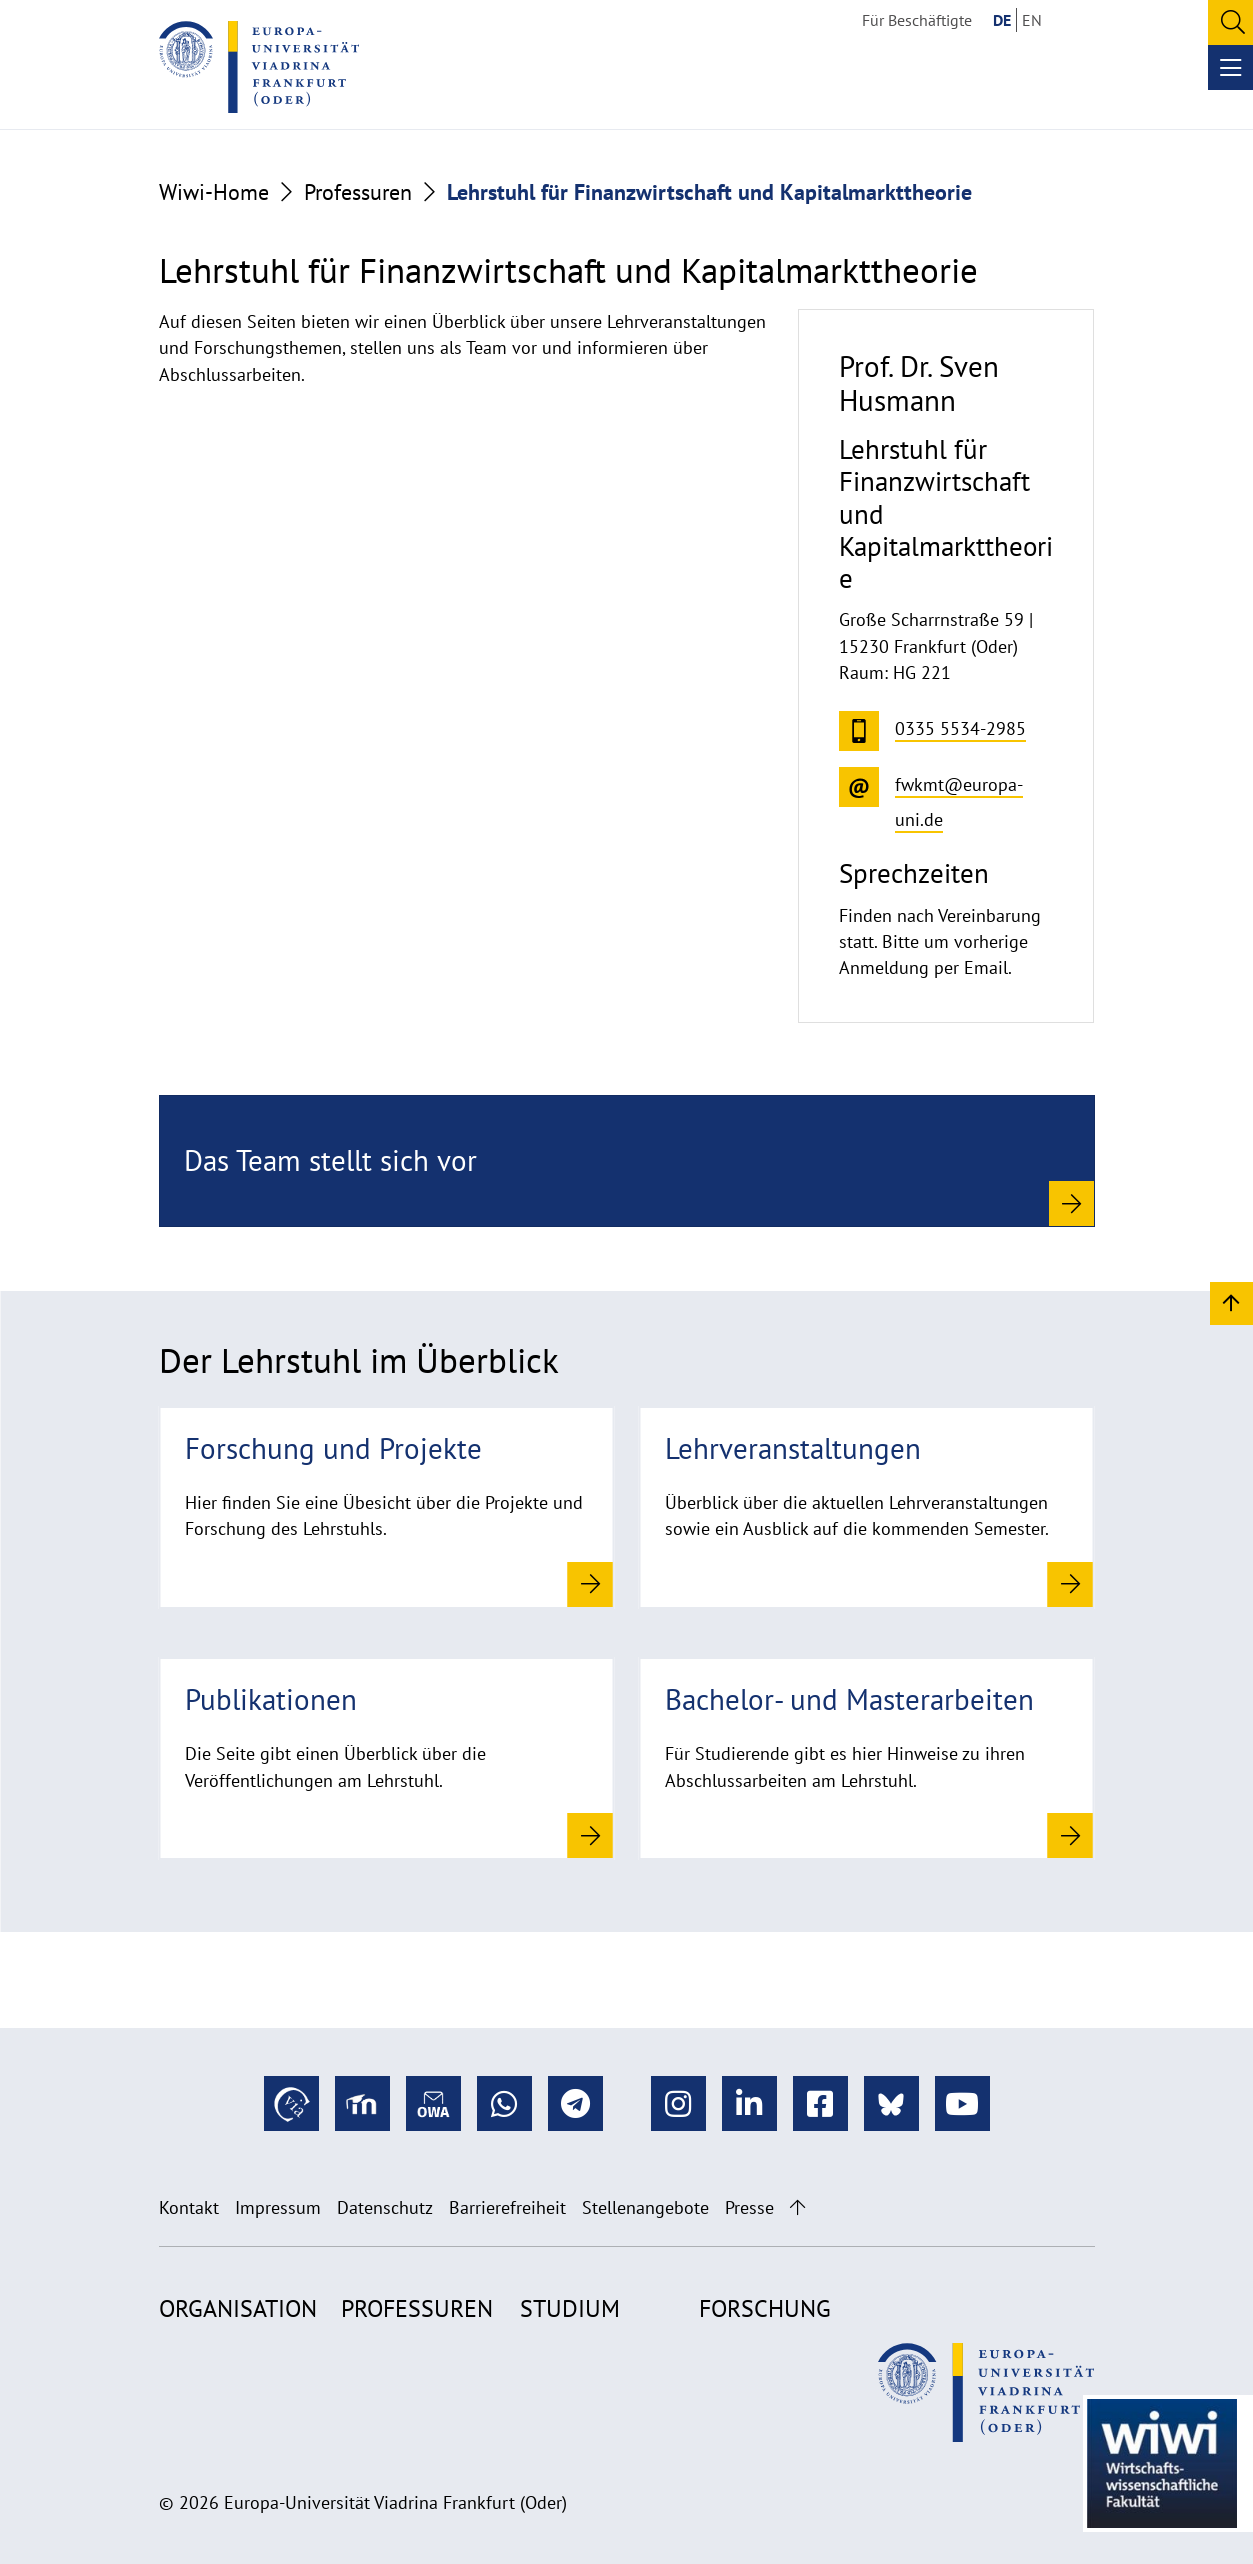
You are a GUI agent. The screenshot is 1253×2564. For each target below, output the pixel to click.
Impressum (278, 2207)
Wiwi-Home (214, 192)
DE (1002, 20)
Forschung (765, 2308)
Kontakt (189, 2207)
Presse (749, 2207)
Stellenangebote (645, 2207)
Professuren (358, 192)
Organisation (238, 2308)
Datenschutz (385, 2207)
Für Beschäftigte (917, 20)
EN (1032, 20)
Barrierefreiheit (507, 2207)
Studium (570, 2308)
